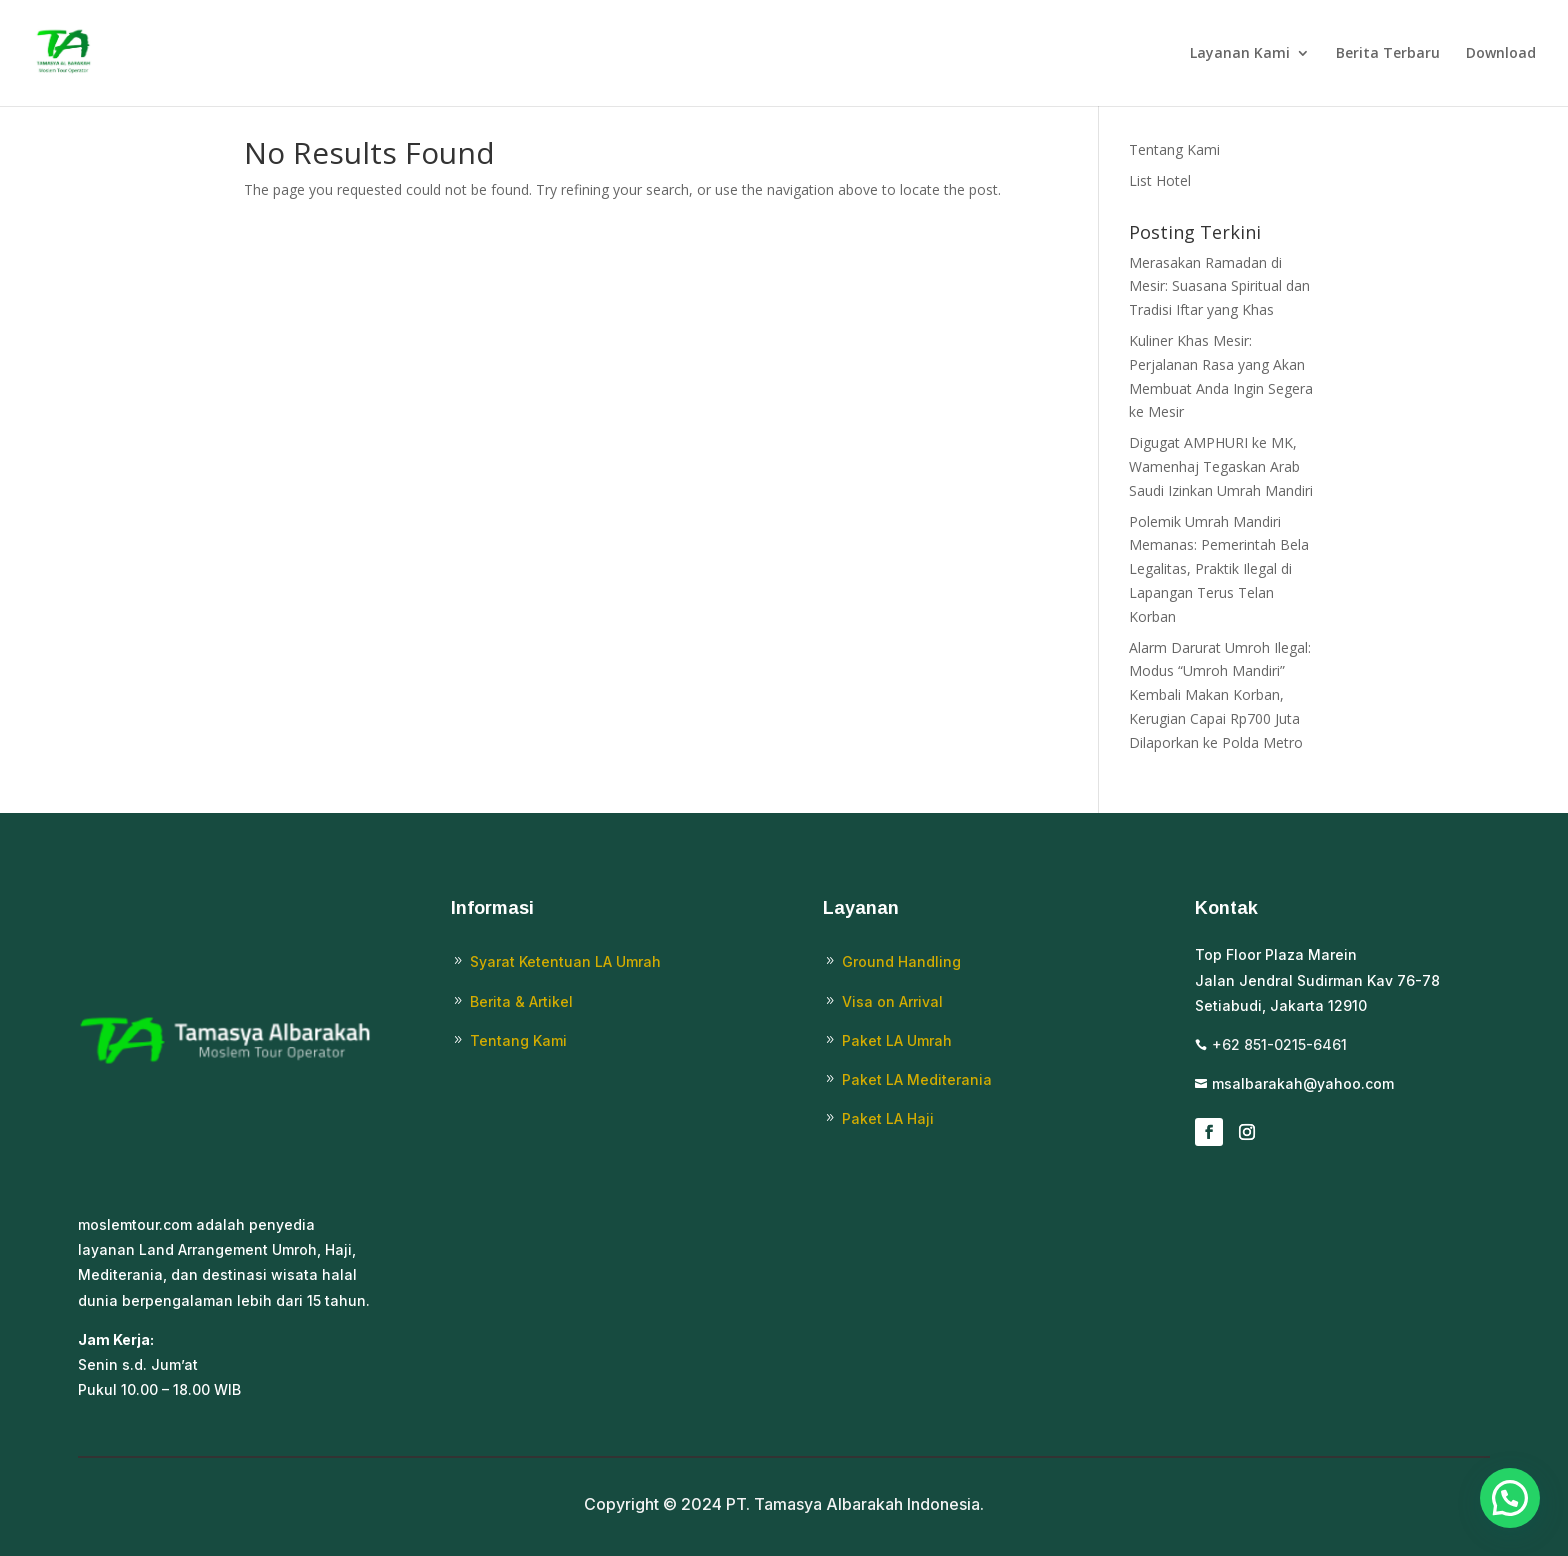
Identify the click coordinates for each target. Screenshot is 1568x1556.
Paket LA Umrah (897, 1040)
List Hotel (1160, 180)
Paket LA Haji (888, 1118)
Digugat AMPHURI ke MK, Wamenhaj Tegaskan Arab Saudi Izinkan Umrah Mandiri (1221, 466)
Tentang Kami (1174, 149)
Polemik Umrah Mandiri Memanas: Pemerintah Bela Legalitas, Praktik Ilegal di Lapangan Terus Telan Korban (1219, 569)
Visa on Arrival (892, 1001)
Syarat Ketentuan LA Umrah (565, 961)
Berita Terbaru (1388, 54)
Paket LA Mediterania (917, 1079)
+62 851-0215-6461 (1279, 1044)
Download (1501, 54)
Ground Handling (901, 961)
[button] (1510, 1498)
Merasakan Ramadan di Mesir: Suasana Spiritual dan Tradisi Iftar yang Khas (1219, 286)
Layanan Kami (1240, 54)
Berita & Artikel (521, 1001)
